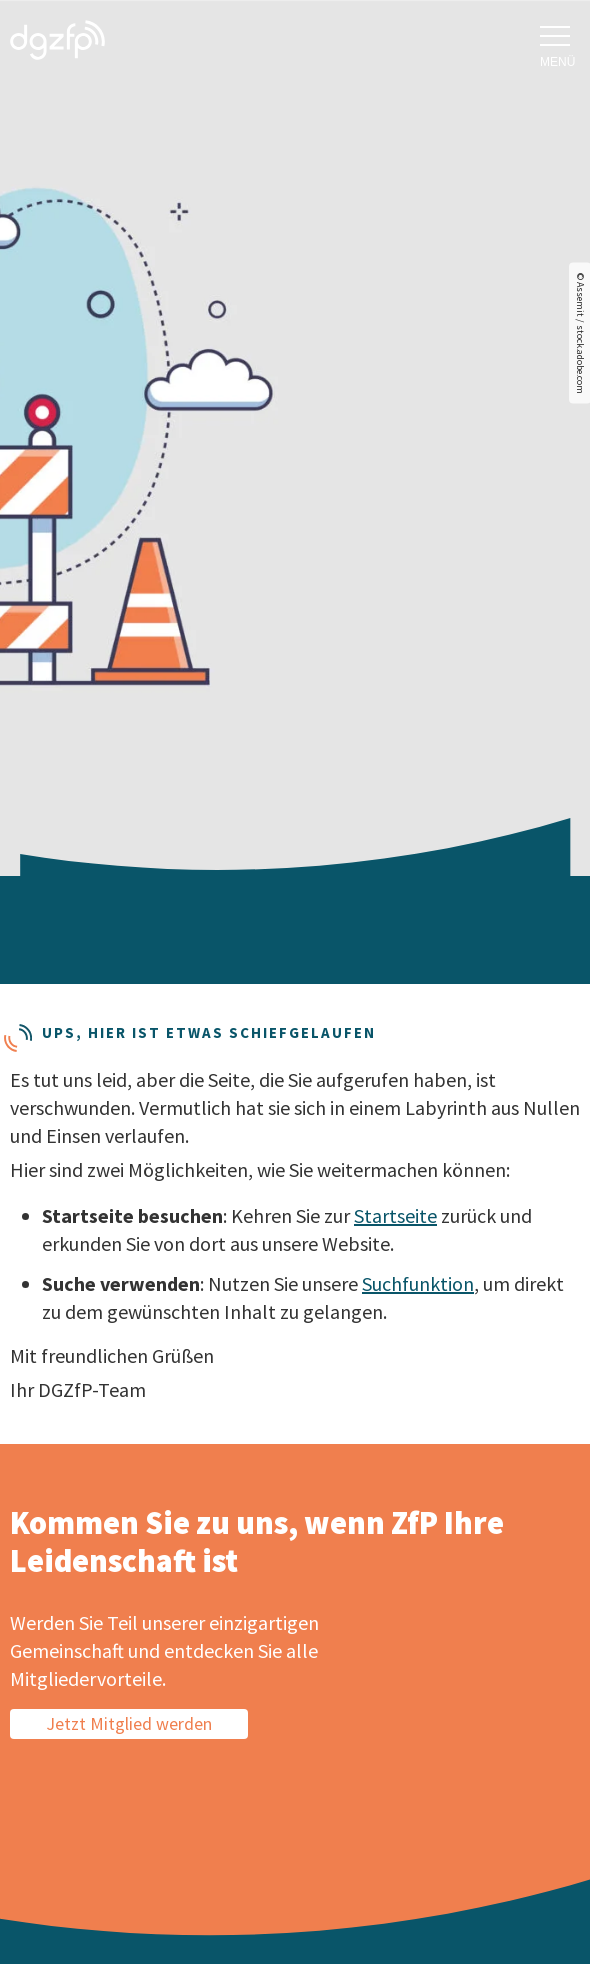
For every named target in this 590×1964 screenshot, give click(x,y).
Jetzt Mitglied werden (129, 1723)
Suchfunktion (418, 1283)
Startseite (395, 1215)
